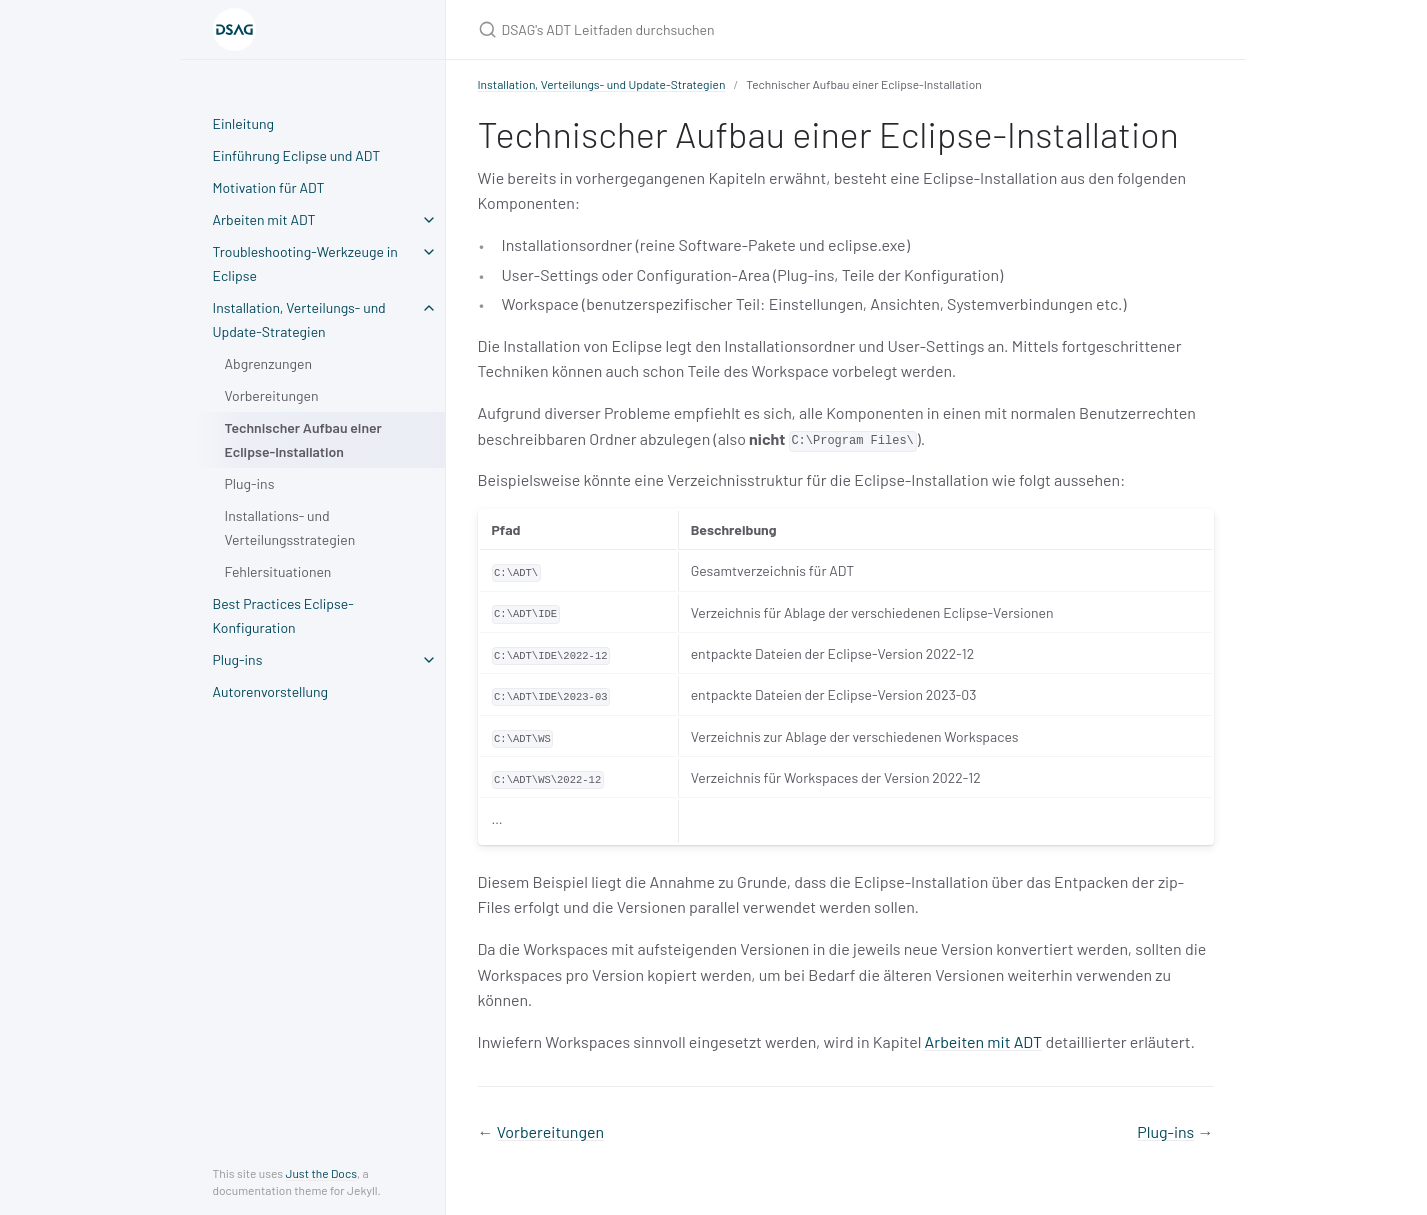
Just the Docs (321, 1173)
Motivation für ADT (269, 187)
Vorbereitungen (272, 395)
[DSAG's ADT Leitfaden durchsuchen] (714, 29)
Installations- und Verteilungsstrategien (290, 527)
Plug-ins (250, 483)
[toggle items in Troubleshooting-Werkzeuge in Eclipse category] (429, 252)
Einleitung (243, 123)
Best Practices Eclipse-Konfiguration (283, 615)
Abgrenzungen (268, 363)
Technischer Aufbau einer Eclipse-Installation (303, 439)
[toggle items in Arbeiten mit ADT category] (429, 220)
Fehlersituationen (278, 571)
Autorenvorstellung (271, 691)
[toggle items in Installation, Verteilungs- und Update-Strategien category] (429, 308)
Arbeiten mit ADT (264, 219)
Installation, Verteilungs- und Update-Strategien (299, 319)
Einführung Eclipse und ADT (297, 155)
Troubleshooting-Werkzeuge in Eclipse (305, 263)
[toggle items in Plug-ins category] (429, 660)
